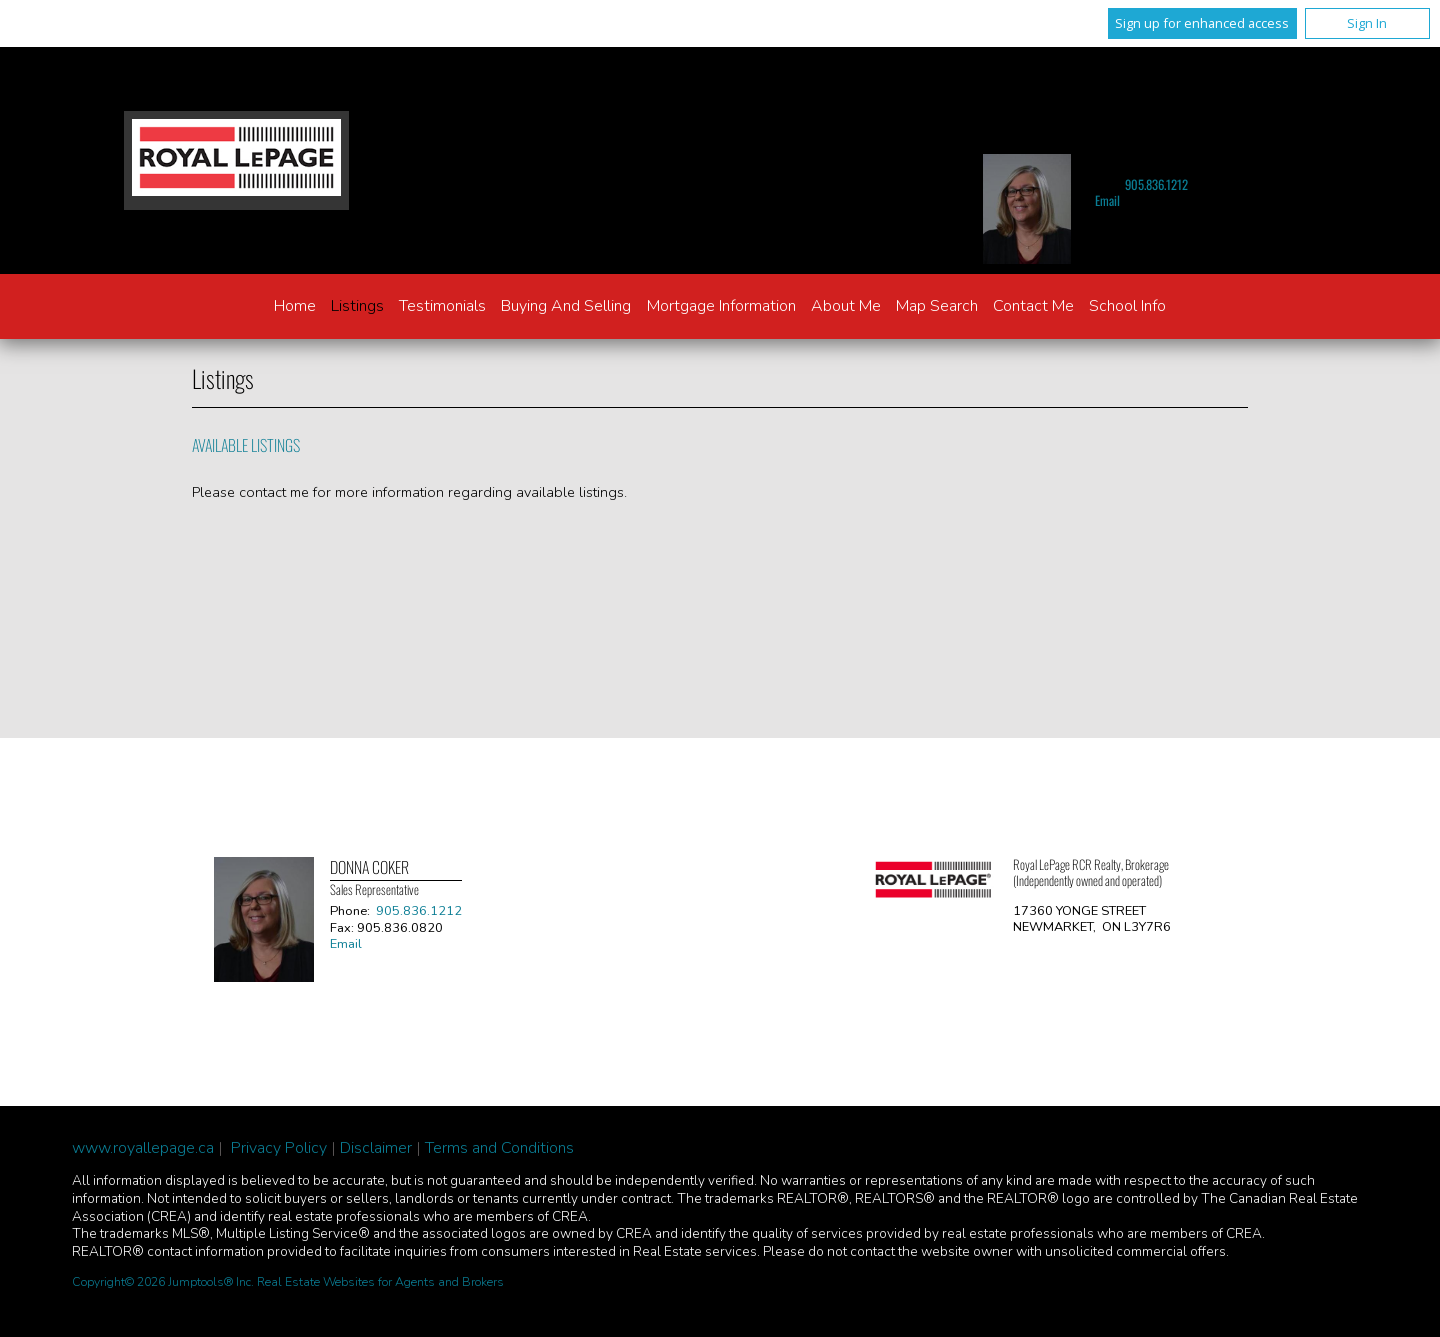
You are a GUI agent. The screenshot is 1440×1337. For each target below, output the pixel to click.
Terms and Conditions (499, 1148)
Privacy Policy (279, 1148)
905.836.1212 (1156, 184)
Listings (357, 306)
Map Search (937, 306)
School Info (1127, 306)
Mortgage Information (721, 306)
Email (1107, 200)
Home (295, 306)
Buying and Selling (566, 306)
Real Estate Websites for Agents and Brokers (380, 1282)
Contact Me (1033, 306)
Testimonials (442, 306)
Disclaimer (376, 1148)
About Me (846, 306)
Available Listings (246, 445)
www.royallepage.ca (143, 1148)
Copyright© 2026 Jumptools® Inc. (163, 1282)
